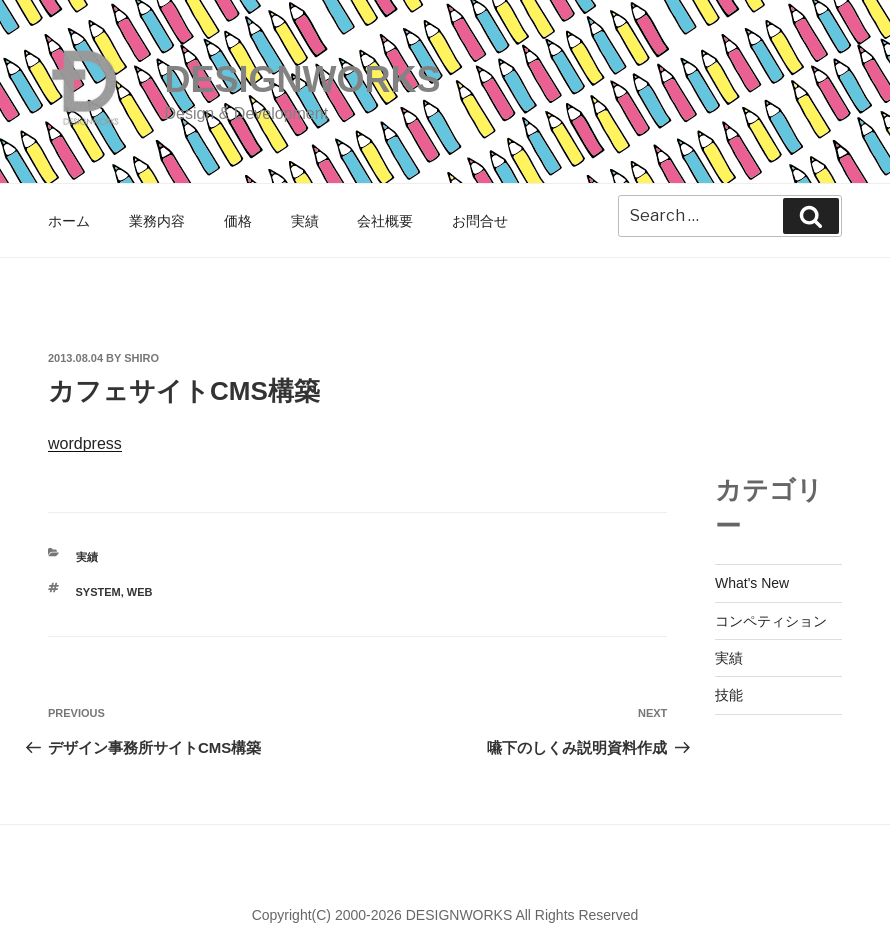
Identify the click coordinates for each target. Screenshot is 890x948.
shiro (141, 358)
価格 (238, 221)
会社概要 (385, 221)
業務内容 (157, 221)
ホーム (69, 221)
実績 (305, 221)
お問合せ (480, 221)
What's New (752, 583)
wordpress (85, 443)
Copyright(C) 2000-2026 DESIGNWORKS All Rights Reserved (445, 915)
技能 (729, 695)
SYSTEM (98, 592)
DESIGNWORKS (302, 79)
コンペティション (771, 621)
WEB (140, 592)
